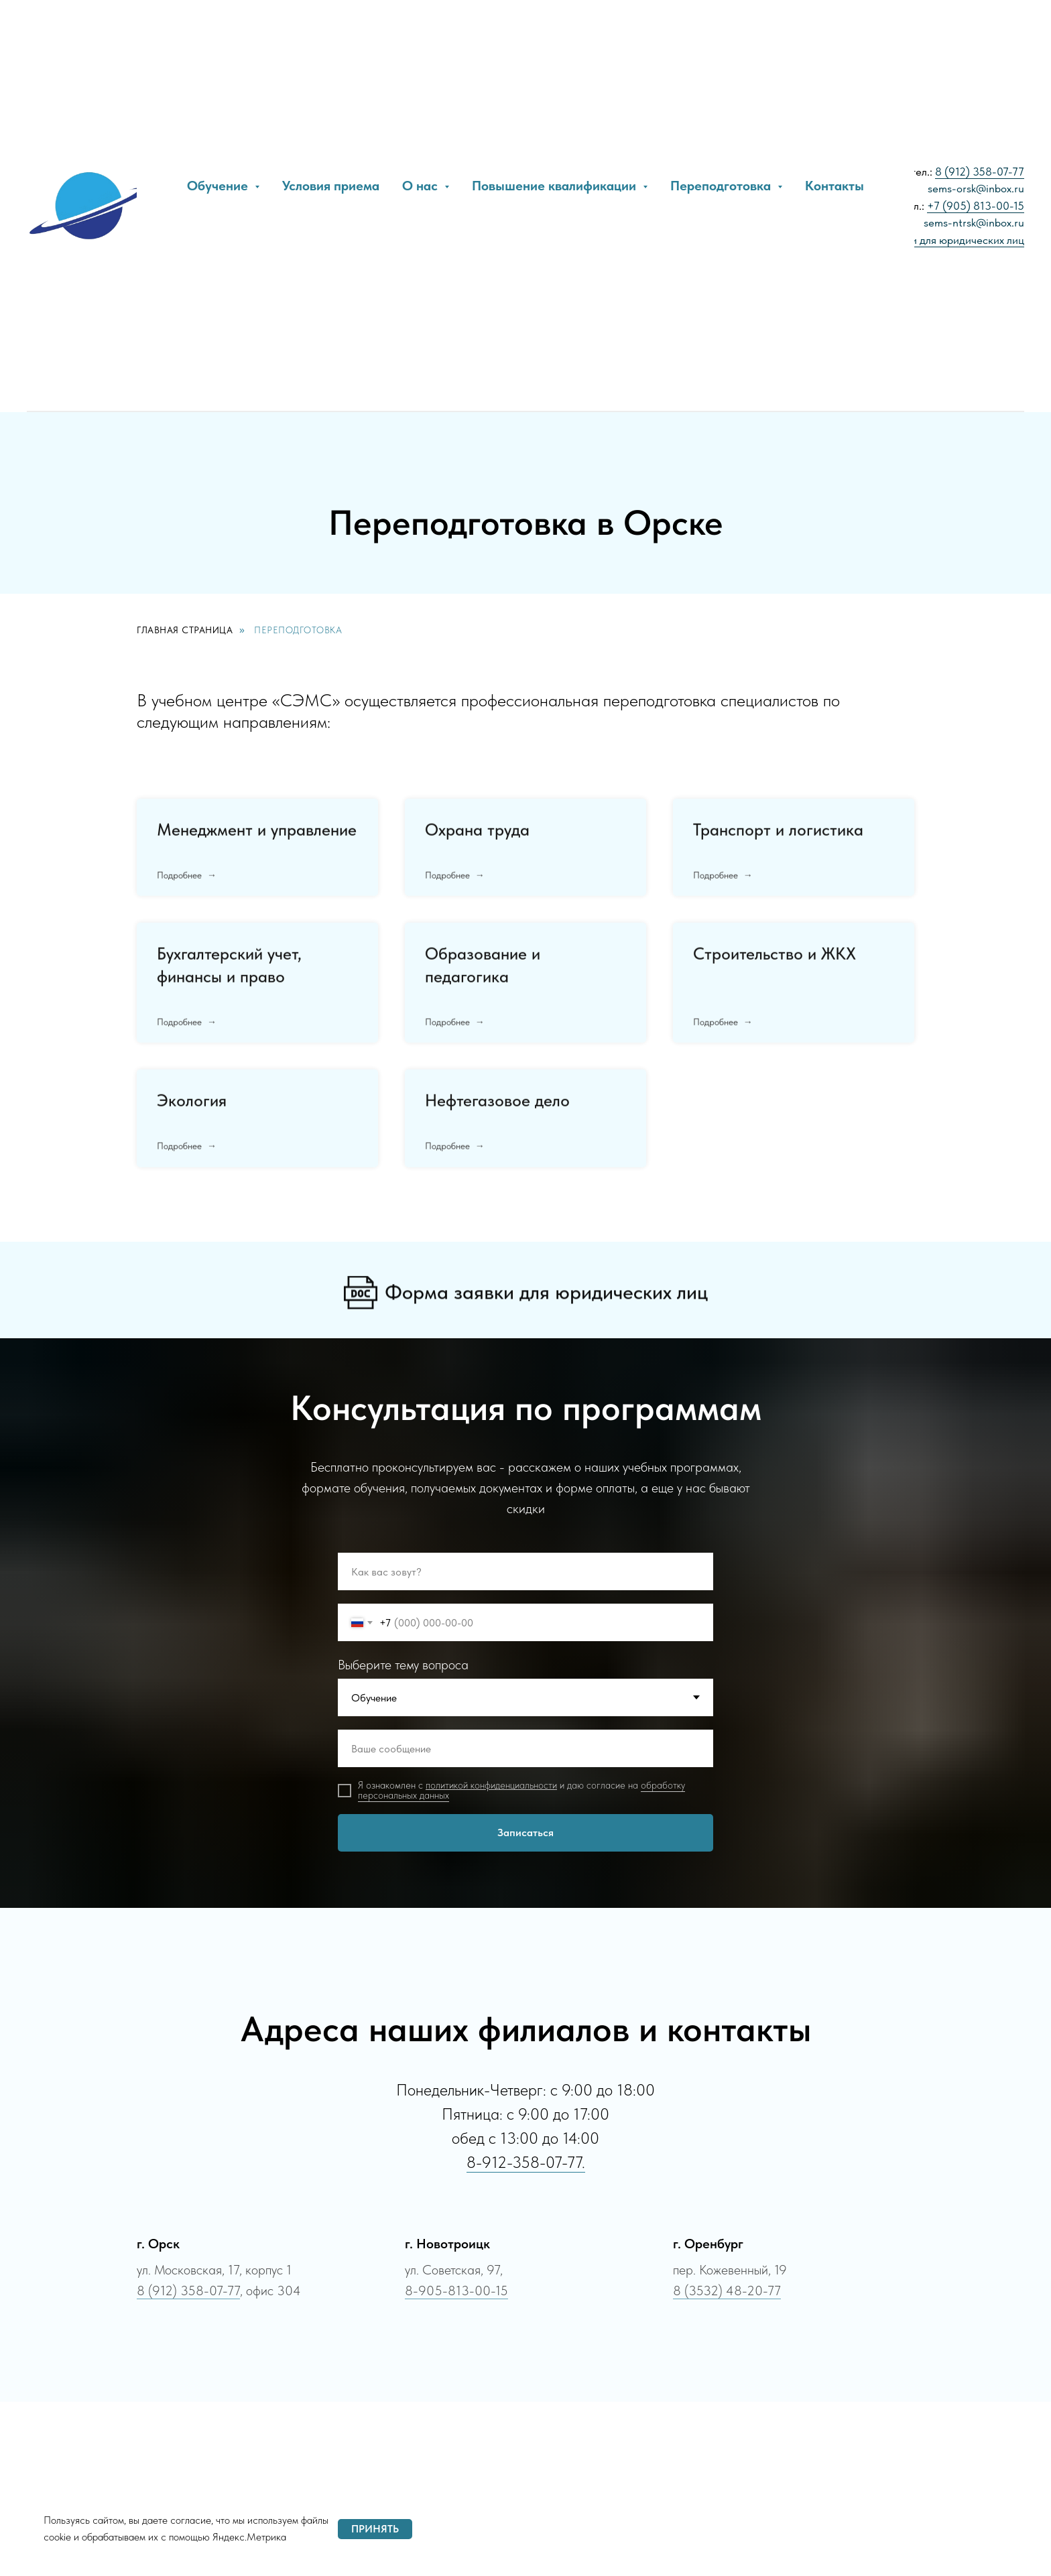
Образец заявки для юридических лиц (930, 240)
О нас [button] (421, 186)
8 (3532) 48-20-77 (727, 2290)
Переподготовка (298, 630)
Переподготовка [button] (722, 186)
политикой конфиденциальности (491, 1785)
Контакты (834, 186)
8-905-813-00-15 (456, 2290)
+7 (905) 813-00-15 (975, 205)
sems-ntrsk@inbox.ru (974, 222)
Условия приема (330, 186)
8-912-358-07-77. (526, 2162)
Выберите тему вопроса (403, 1665)
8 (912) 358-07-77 (979, 171)
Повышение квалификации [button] (555, 186)
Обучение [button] (219, 186)
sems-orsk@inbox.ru (976, 188)
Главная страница (185, 630)
